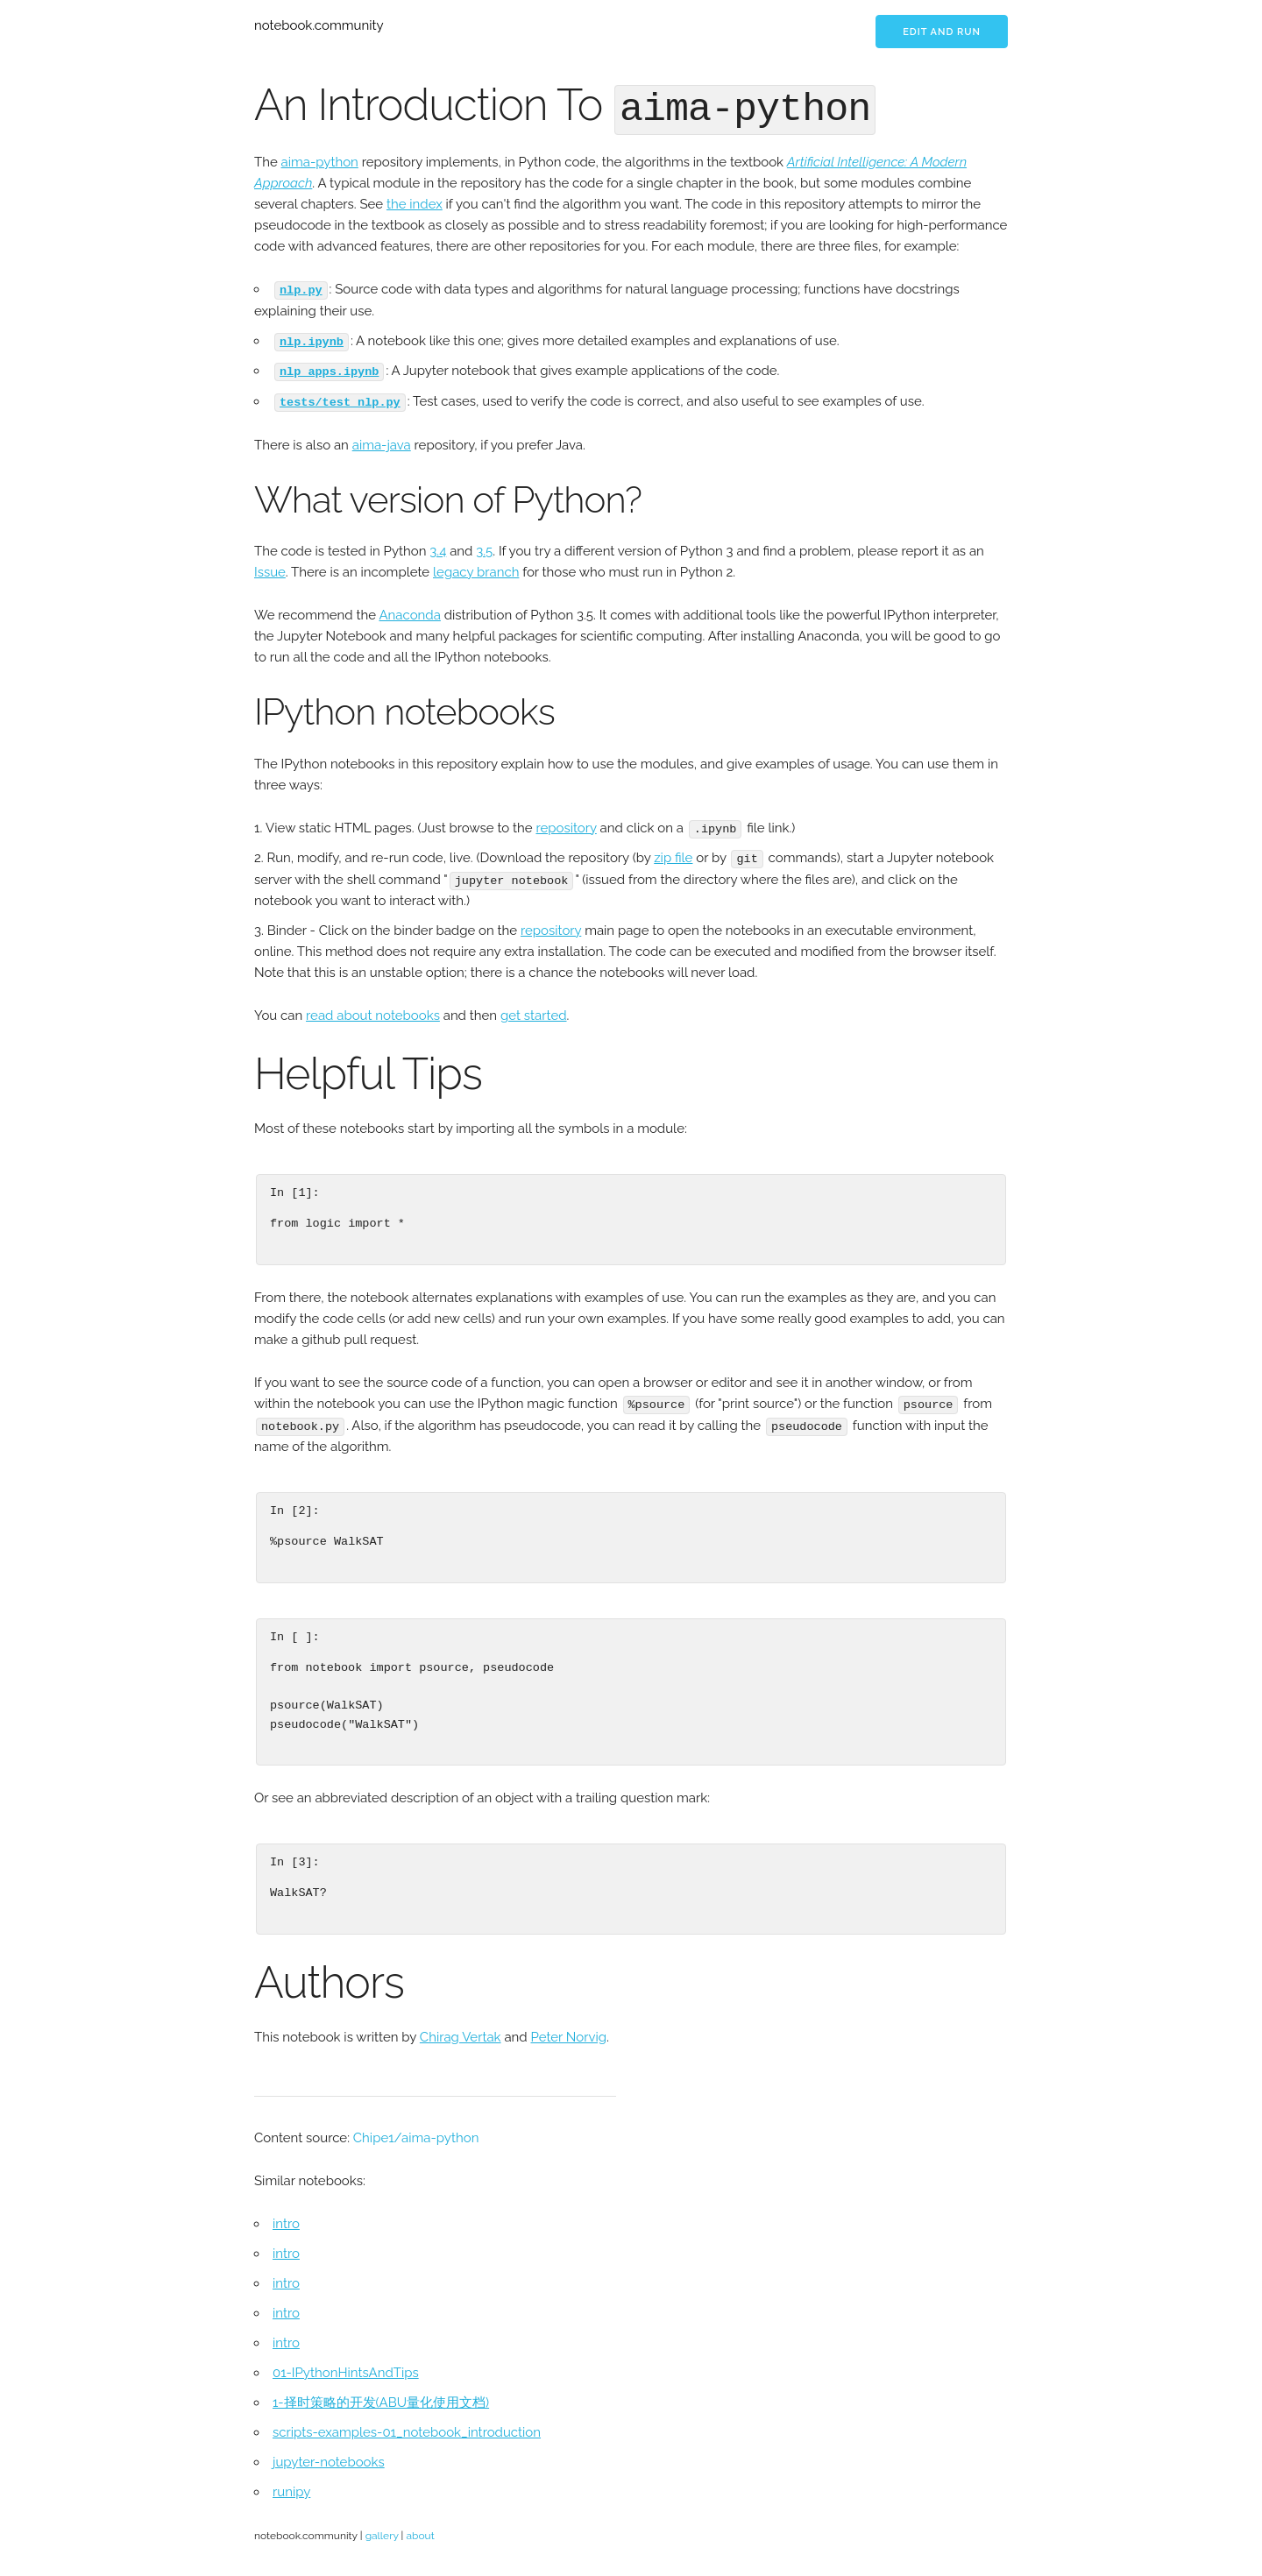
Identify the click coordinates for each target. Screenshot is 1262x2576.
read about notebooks (373, 1009)
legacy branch (476, 568)
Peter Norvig (568, 2030)
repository (565, 823)
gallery (382, 2529)
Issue (270, 568)
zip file (673, 852)
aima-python (319, 159)
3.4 (437, 547)
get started (533, 1009)
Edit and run (942, 32)
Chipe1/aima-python (416, 2131)
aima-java (381, 440)
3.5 (484, 547)
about (420, 2529)
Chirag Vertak (460, 2030)
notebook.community (319, 25)
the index (414, 201)
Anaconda (409, 611)
